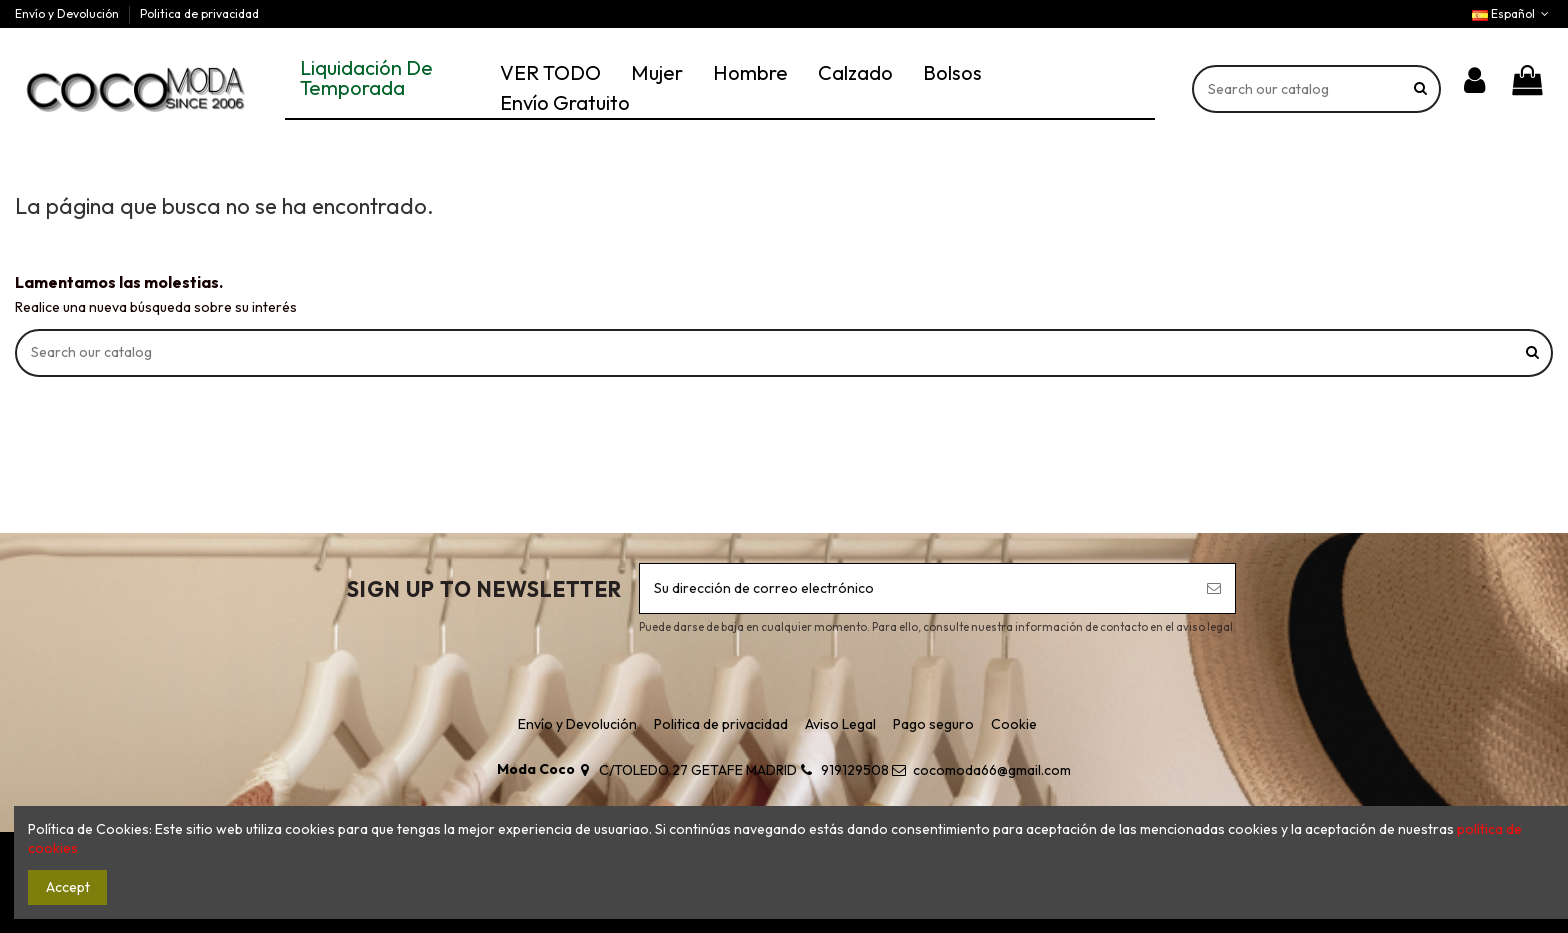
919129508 (855, 770)
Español (1512, 13)
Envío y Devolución (68, 13)
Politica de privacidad (199, 13)
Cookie (1014, 724)
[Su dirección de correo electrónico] (916, 588)
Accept (68, 887)
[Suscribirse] (1214, 588)
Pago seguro (933, 724)
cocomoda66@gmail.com (992, 770)
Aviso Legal (840, 724)
